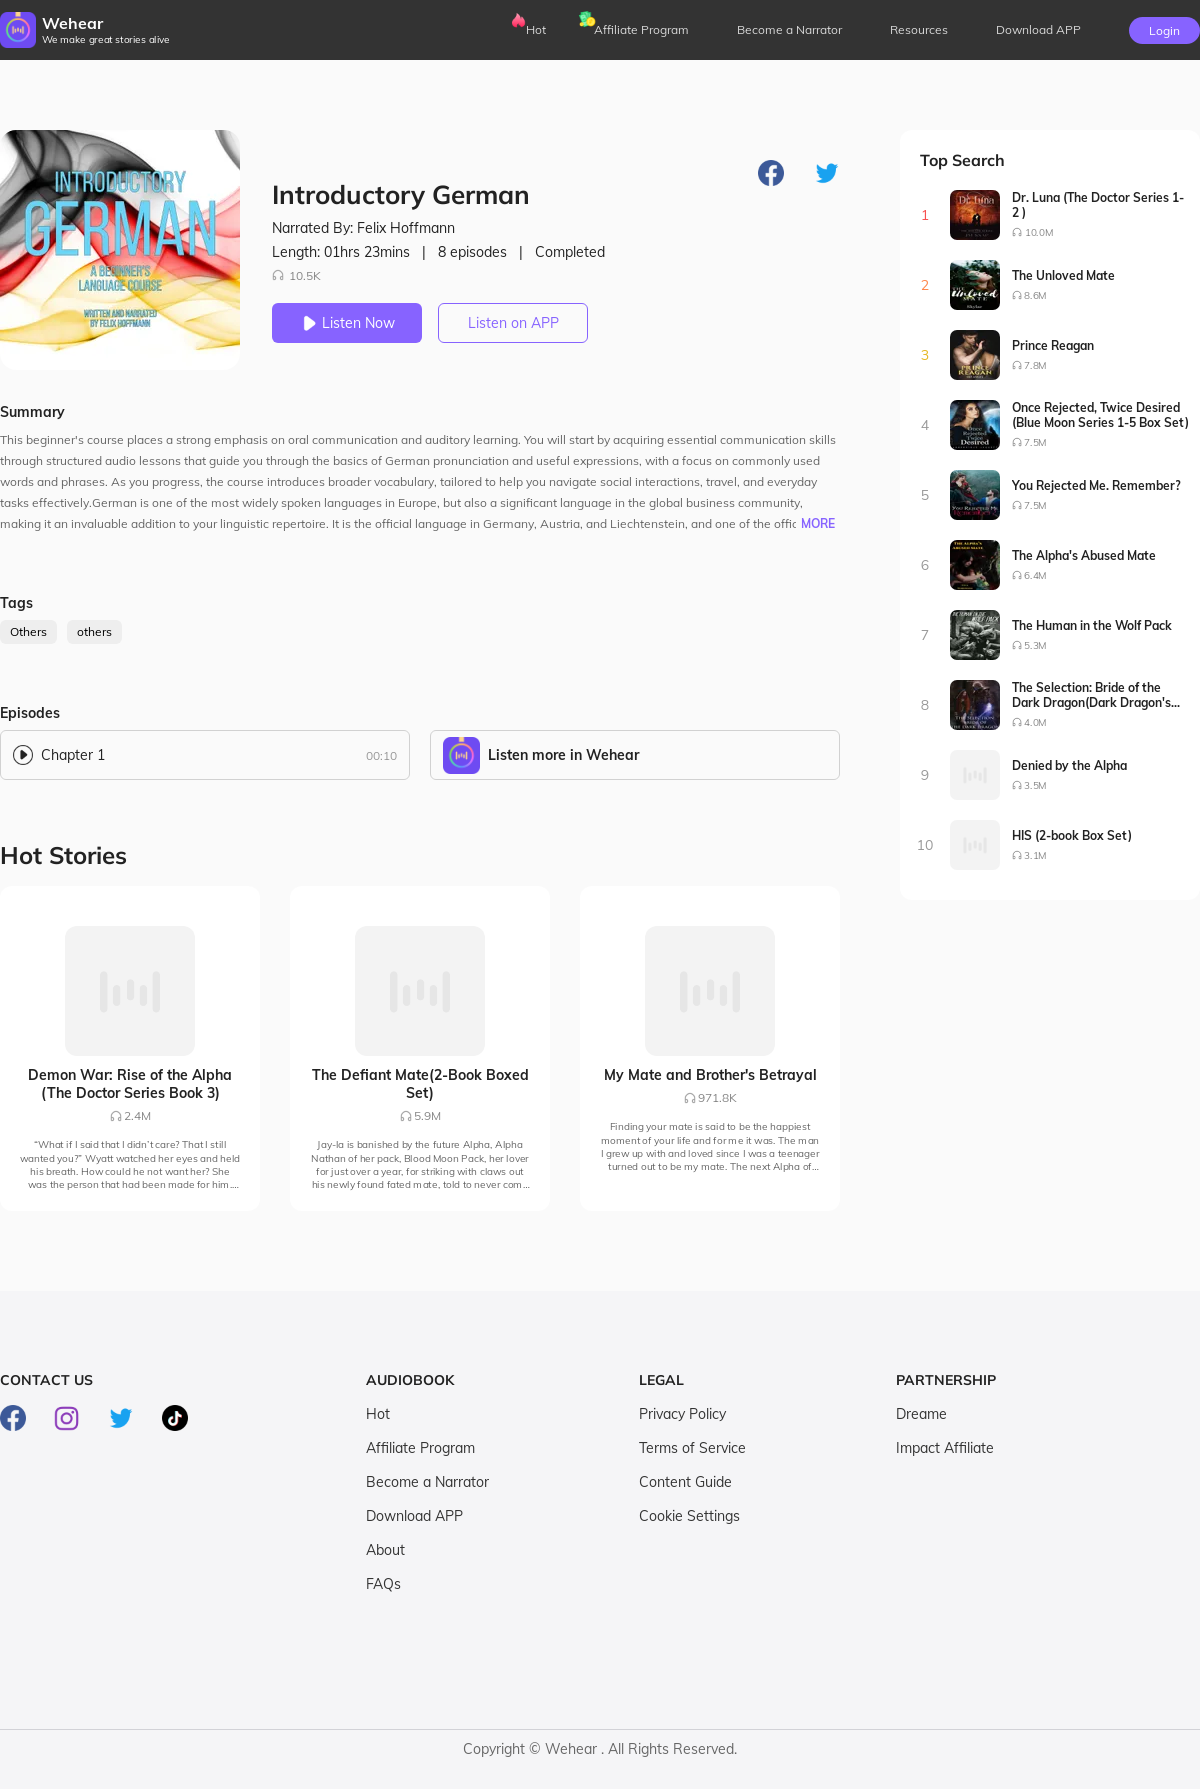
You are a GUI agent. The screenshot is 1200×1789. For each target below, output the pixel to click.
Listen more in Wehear (563, 755)
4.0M (1035, 722)
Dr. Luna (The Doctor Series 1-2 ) (1098, 205)
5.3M (1035, 645)
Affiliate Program (641, 29)
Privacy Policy (682, 1414)
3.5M (1035, 785)
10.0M (1039, 232)
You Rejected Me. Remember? (1096, 485)
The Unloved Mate (1063, 275)
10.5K (296, 275)
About (385, 1550)
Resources (919, 29)
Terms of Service (692, 1448)
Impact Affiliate (945, 1448)
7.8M (1035, 365)
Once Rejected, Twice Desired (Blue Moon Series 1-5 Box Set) (1100, 415)
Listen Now (347, 323)
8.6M (1035, 295)
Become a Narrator (789, 29)
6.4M (1035, 575)
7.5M (1035, 442)
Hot (536, 29)
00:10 (381, 755)
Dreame (921, 1414)
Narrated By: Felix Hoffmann (363, 228)
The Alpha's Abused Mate (1084, 555)
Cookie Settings (689, 1516)
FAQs (383, 1584)
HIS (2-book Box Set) (1072, 835)
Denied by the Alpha (1069, 765)
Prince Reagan (1053, 345)
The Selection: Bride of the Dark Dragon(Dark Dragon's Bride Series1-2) (1091, 695)
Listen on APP (513, 323)
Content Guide (685, 1482)
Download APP (414, 1516)
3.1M (1035, 855)
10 (925, 845)
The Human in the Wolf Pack (1092, 625)
